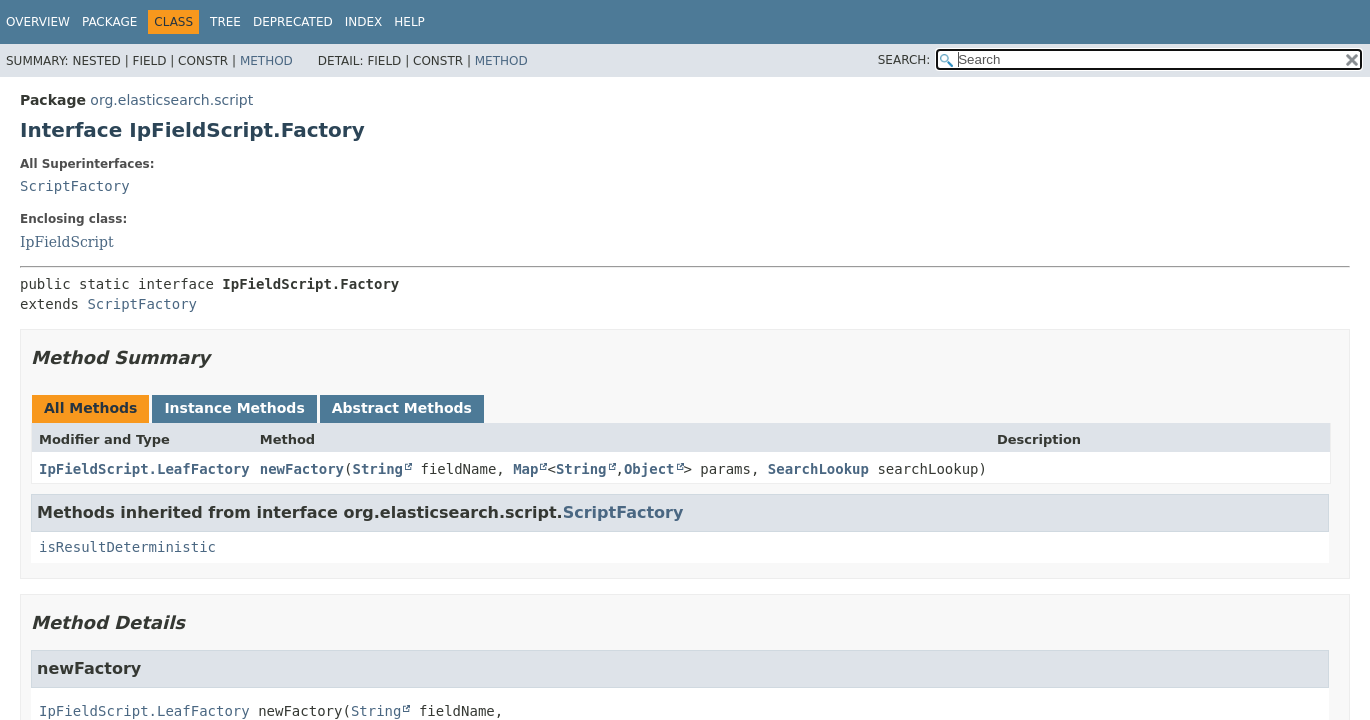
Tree (225, 22)
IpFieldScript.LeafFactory (144, 469)
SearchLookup (818, 469)
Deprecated (293, 22)
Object (649, 469)
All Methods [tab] (90, 408)
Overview (38, 22)
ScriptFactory (75, 186)
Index (364, 22)
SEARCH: (904, 60)
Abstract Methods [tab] (402, 408)
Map (525, 469)
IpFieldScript (67, 242)
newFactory (302, 469)
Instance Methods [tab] (234, 408)
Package (109, 22)
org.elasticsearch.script (171, 100)
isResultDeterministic (127, 547)
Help (409, 22)
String (377, 469)
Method (266, 61)
